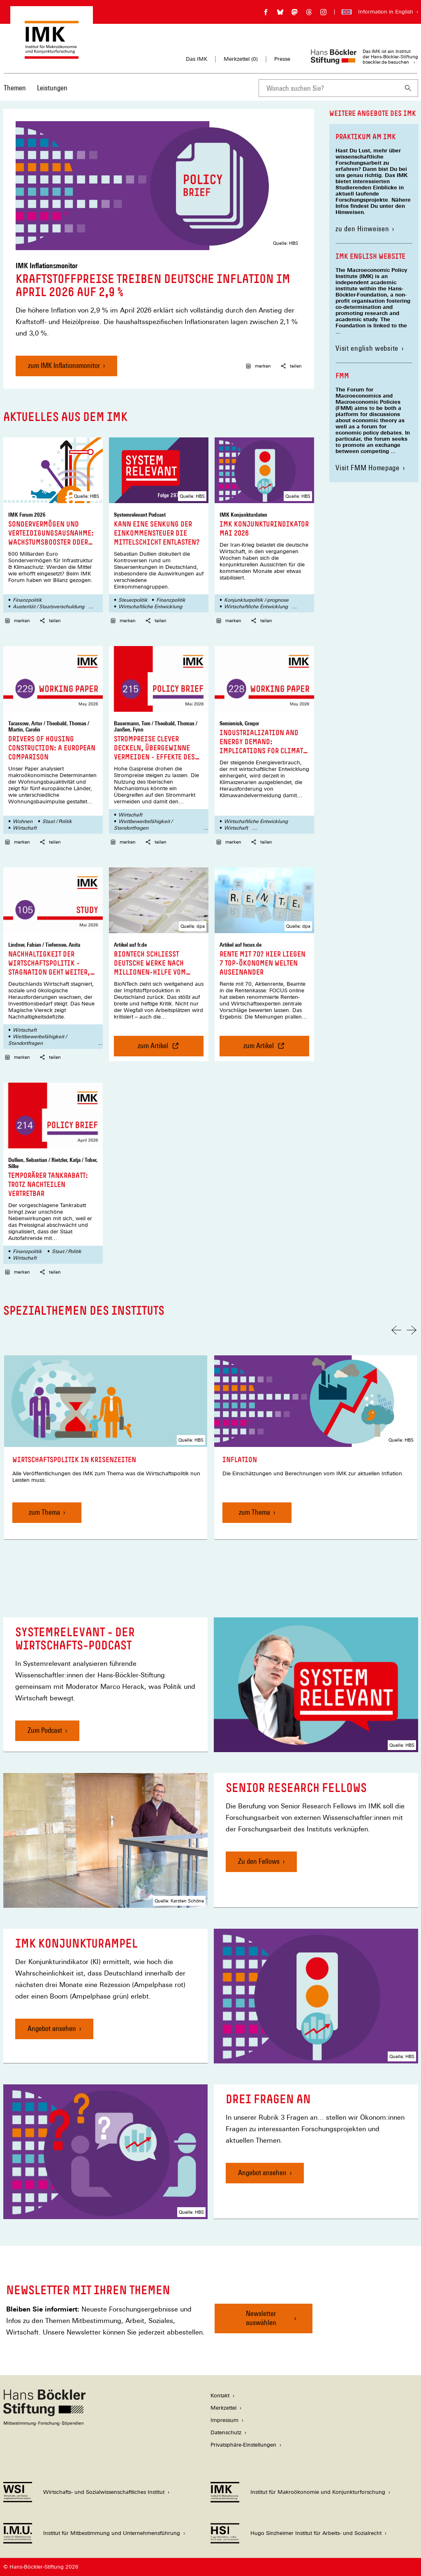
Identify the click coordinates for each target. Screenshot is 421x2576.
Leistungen (52, 87)
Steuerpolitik (133, 600)
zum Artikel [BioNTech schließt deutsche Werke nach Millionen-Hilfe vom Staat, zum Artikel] (162, 1048)
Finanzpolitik (27, 600)
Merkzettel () (241, 59)
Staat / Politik (57, 821)
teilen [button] (291, 366)
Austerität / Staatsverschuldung (48, 607)
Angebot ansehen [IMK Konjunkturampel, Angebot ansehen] (52, 2028)
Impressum (224, 2420)
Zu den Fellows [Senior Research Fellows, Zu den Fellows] (259, 1861)
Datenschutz (225, 2432)
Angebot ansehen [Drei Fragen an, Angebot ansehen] (262, 2172)
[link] (105, 1447)
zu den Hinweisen (364, 228)
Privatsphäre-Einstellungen (243, 2445)
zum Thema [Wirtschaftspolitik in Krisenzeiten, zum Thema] (44, 1512)
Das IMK (196, 59)
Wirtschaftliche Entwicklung (150, 607)
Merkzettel (223, 2408)
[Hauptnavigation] (35, 88)
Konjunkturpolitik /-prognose (256, 600)
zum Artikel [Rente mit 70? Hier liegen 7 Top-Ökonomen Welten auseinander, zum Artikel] (274, 1048)
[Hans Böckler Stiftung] (44, 2423)
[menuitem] (14, 93)
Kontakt (219, 2395)
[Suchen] (408, 88)
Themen (15, 87)
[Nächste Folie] (411, 1330)
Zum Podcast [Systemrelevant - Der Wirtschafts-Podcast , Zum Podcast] (45, 1730)
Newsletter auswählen (261, 2318)
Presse (282, 59)
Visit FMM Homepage (367, 467)
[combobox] (328, 88)
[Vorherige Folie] (396, 1330)
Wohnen (22, 821)
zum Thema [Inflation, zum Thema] (254, 1512)
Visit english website (366, 348)
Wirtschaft (25, 828)
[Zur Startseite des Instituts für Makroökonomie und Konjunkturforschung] (52, 55)
